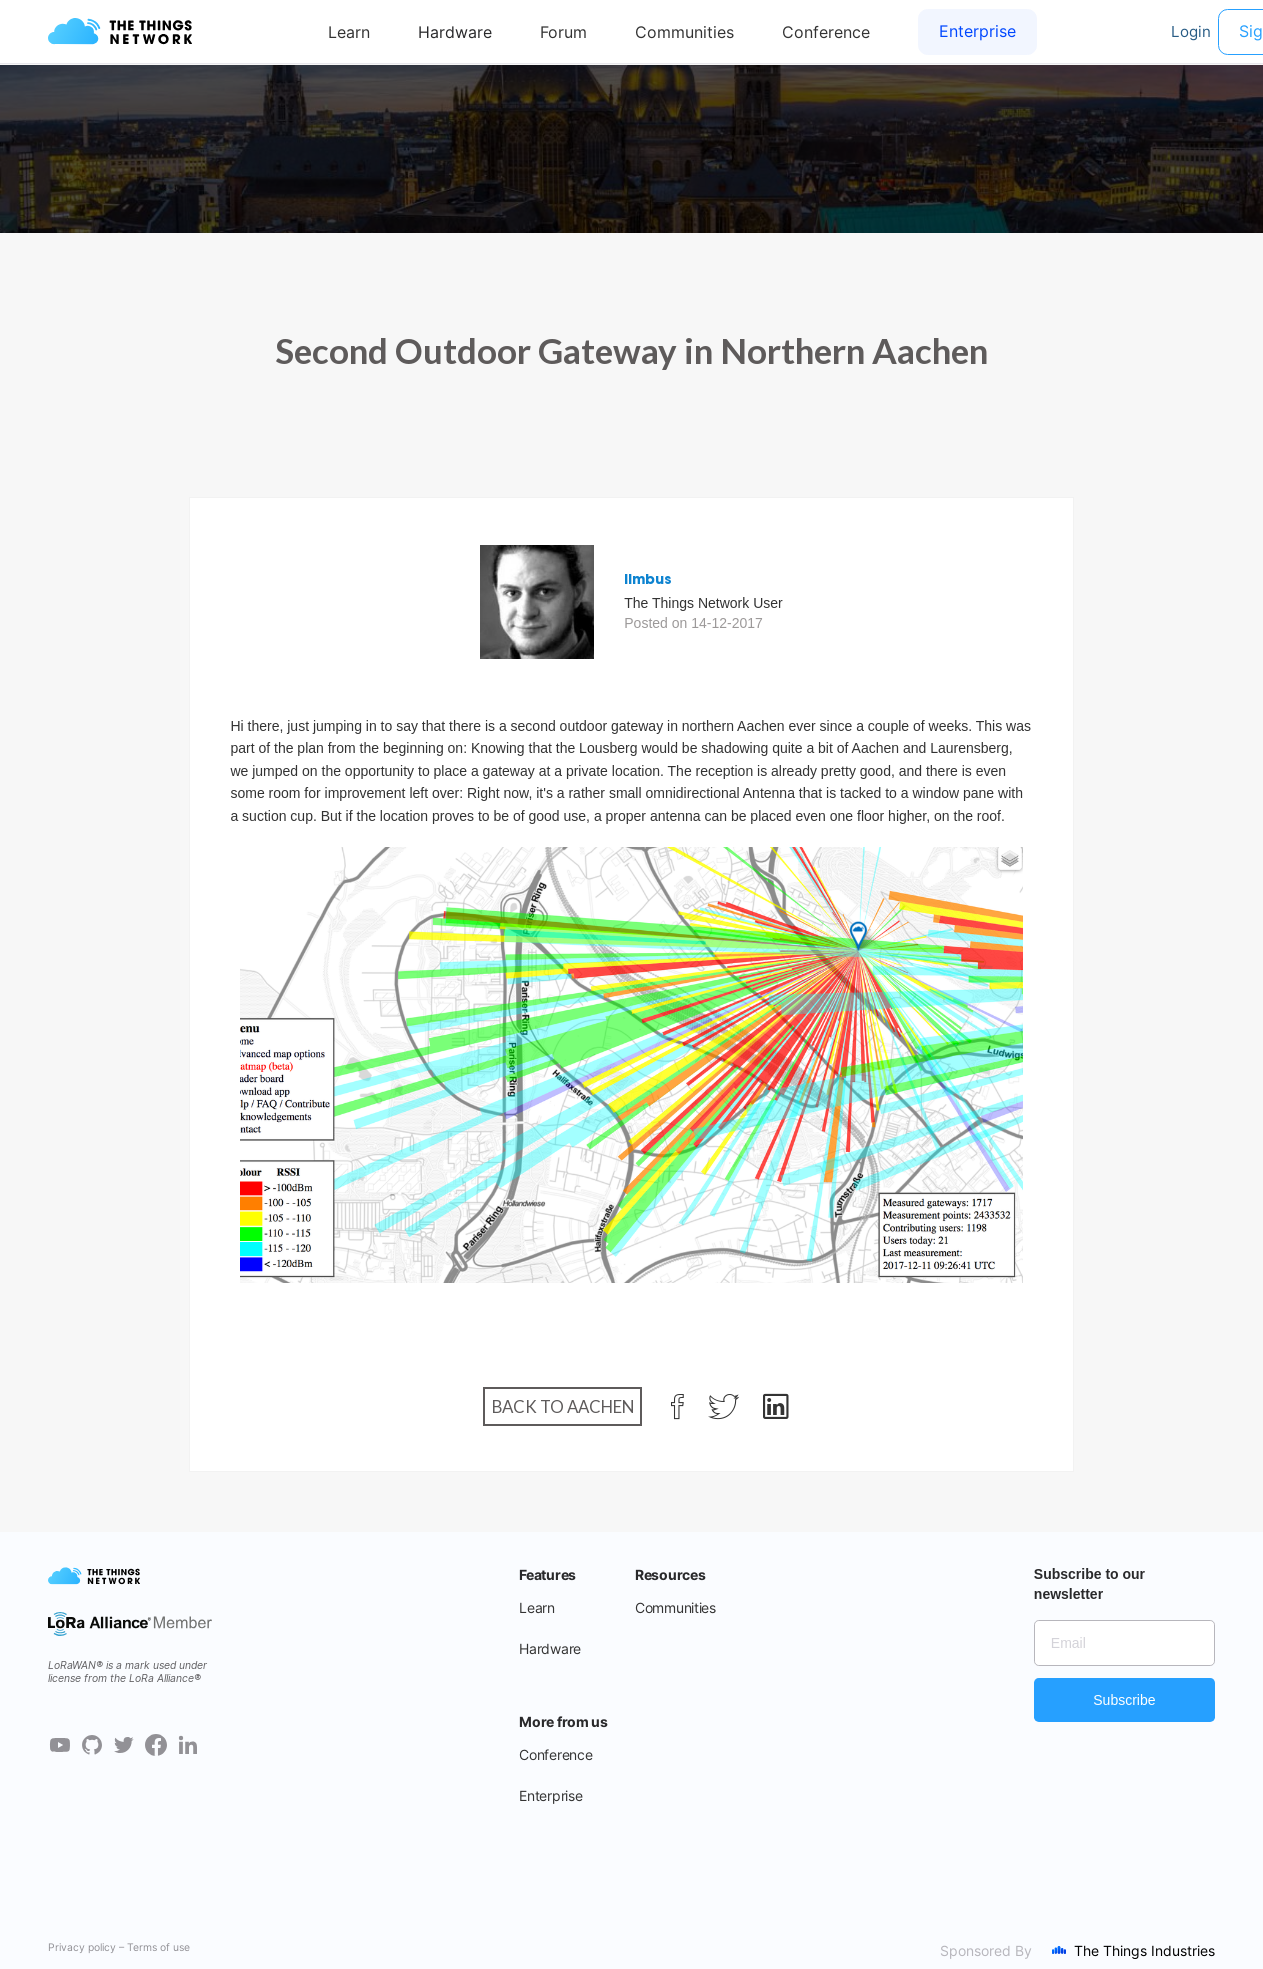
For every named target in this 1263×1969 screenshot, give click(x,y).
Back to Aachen (563, 1406)
